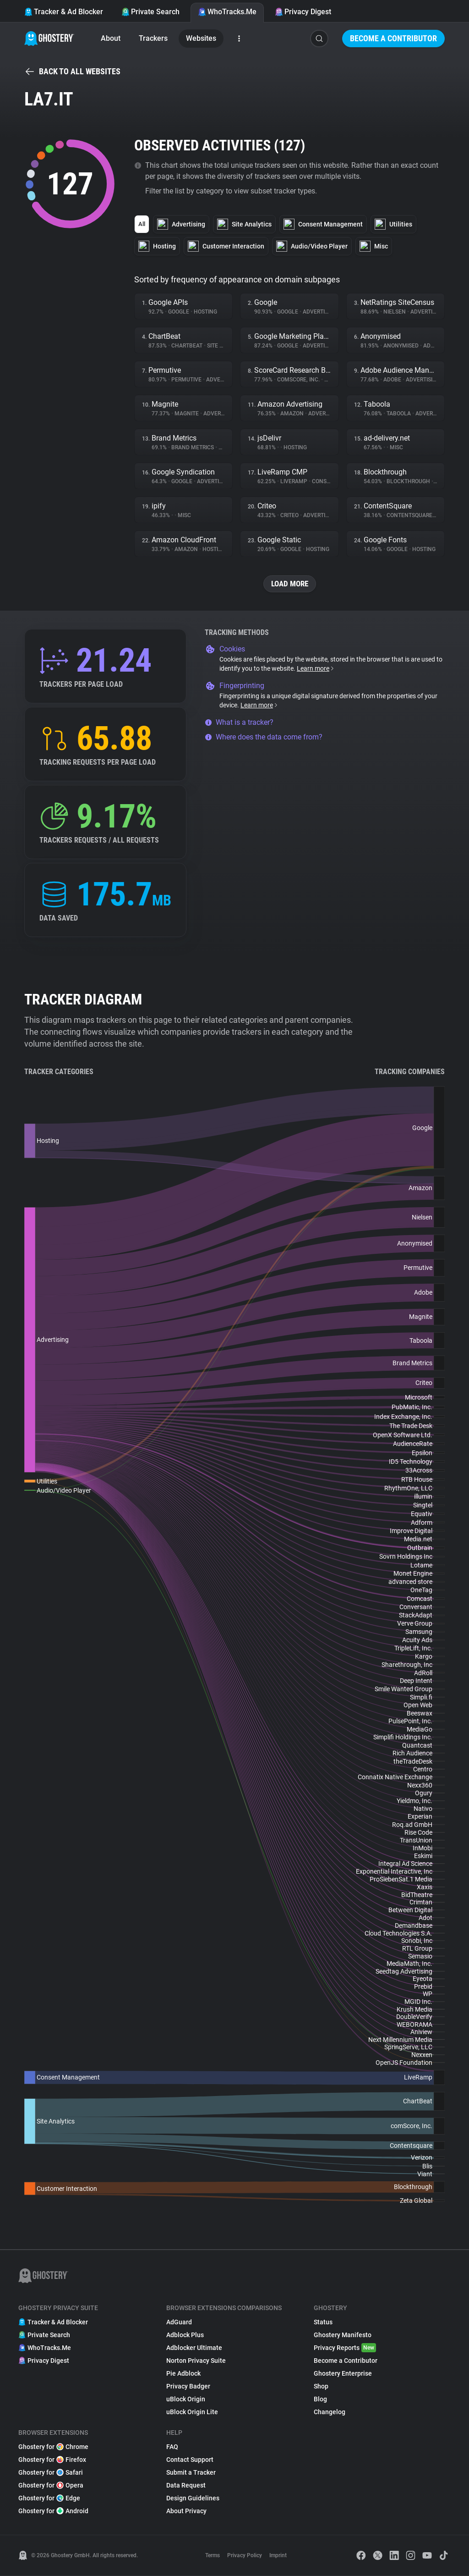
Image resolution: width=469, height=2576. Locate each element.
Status (323, 2322)
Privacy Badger (188, 2386)
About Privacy (186, 2511)
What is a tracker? (239, 722)
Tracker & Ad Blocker (63, 11)
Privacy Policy (244, 2556)
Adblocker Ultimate (194, 2348)
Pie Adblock (183, 2373)
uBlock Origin (185, 2399)
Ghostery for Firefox (52, 2460)
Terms (212, 2556)
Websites (201, 38)
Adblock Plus (185, 2335)
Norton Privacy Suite (196, 2361)
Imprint (278, 2556)
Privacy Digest (303, 11)
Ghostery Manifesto (342, 2335)
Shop (321, 2386)
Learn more (316, 669)
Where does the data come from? (263, 737)
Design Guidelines (192, 2498)
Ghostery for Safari (50, 2473)
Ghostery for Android (53, 2511)
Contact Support (189, 2460)
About (110, 38)
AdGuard (179, 2322)
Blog (320, 2399)
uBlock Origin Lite (192, 2412)
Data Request (186, 2485)
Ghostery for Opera (50, 2485)
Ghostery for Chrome (53, 2447)
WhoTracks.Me (227, 11)
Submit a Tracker (191, 2473)
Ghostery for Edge (49, 2498)
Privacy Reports (345, 2348)
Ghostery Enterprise (343, 2373)
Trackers (153, 38)
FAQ (172, 2447)
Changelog (329, 2412)
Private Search (150, 11)
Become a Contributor (393, 38)
